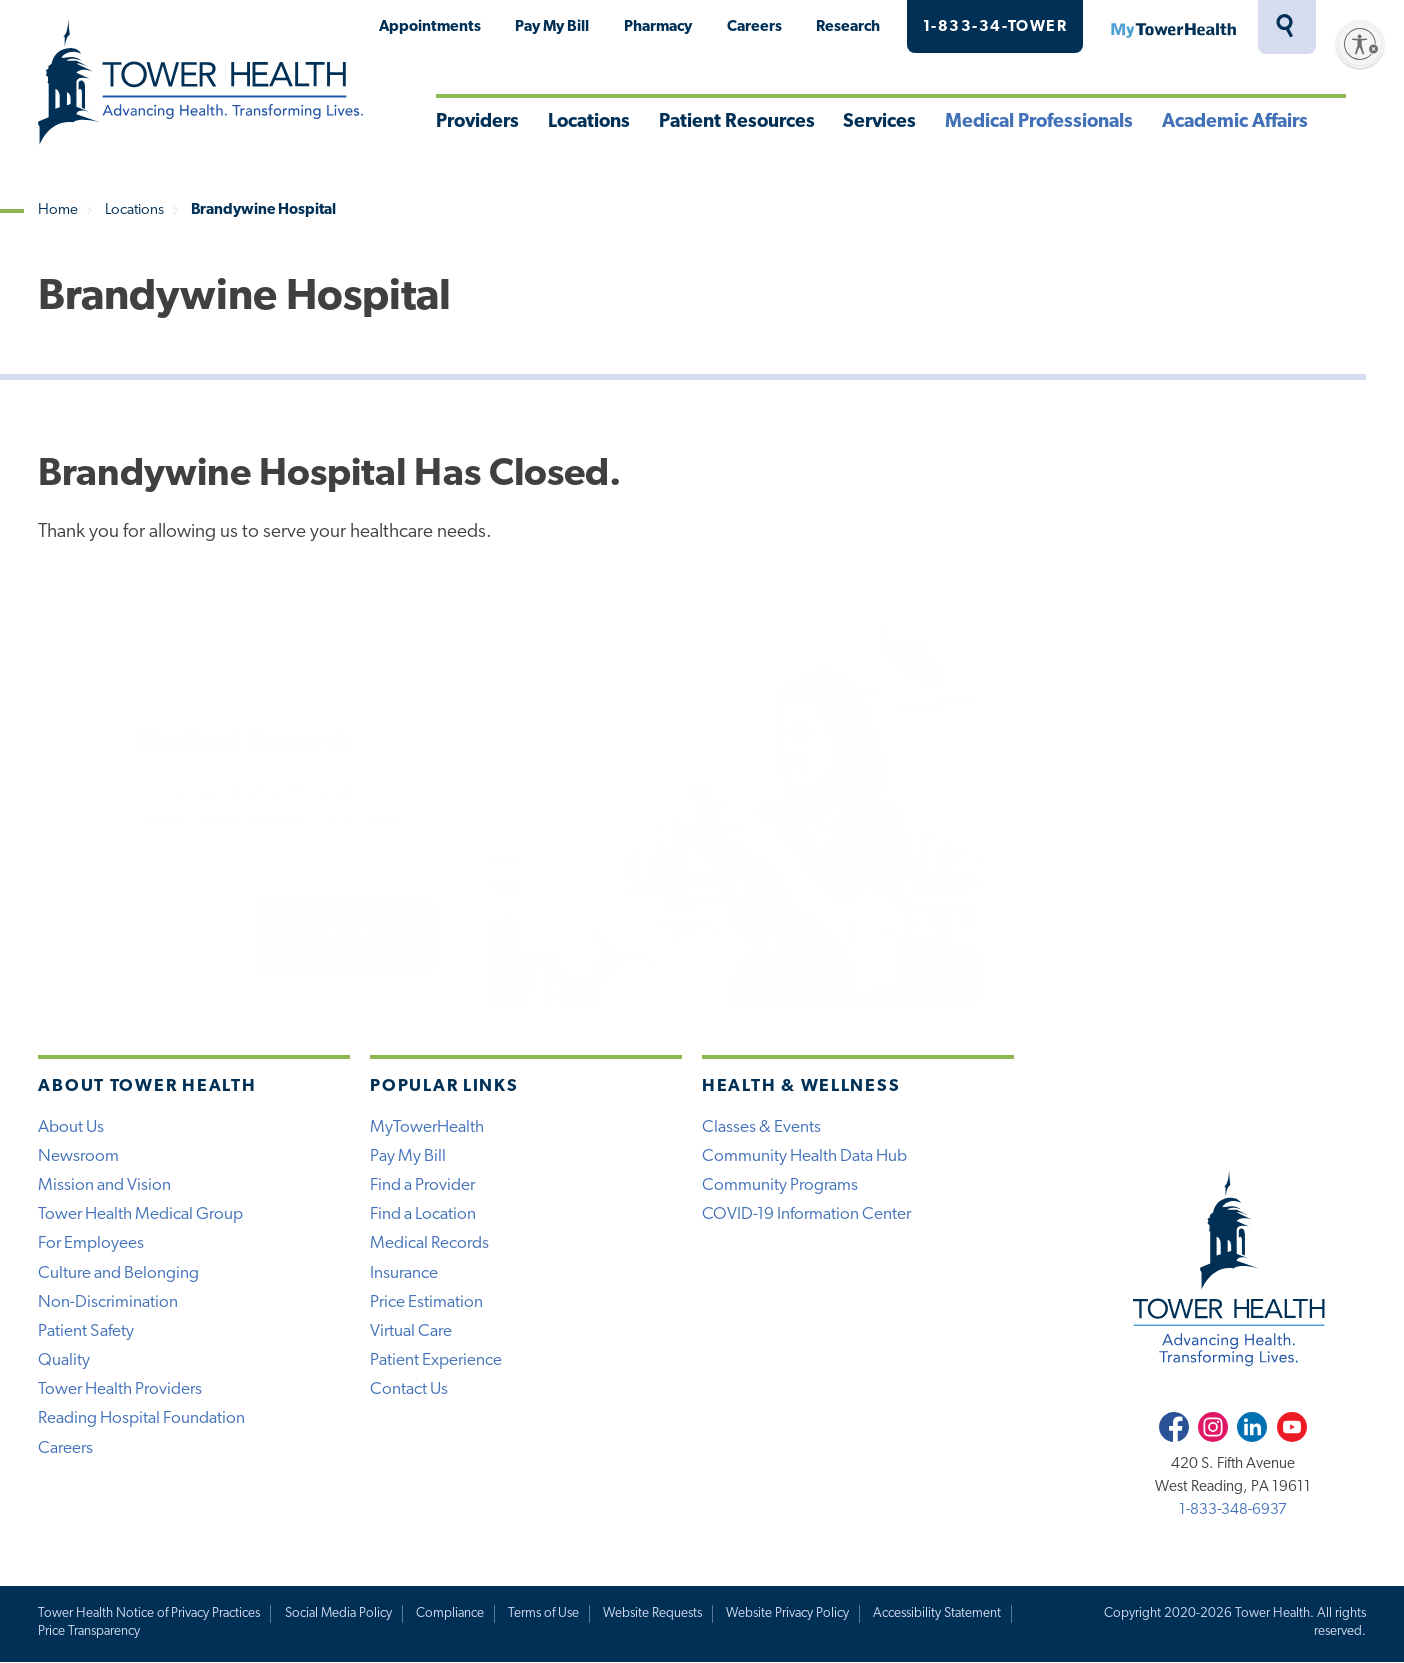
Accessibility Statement (937, 1613)
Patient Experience (436, 1360)
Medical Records (429, 1243)
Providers (477, 122)
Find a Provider (422, 1185)
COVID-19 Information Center (806, 1214)
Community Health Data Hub (804, 1156)
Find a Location (423, 1214)
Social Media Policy (338, 1613)
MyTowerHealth (1173, 27)
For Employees (91, 1243)
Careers (754, 27)
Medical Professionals (1039, 122)
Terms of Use (543, 1613)
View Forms (345, 933)
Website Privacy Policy (787, 1613)
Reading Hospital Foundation (141, 1418)
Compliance (450, 1613)
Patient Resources (737, 122)
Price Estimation (426, 1302)
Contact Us (409, 1389)
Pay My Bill (552, 27)
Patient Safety (86, 1331)
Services (879, 122)
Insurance (404, 1273)
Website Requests (652, 1613)
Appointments (430, 27)
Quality (64, 1360)
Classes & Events (761, 1127)
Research (848, 27)
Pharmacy (658, 27)
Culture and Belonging (118, 1273)
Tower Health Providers (120, 1389)
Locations (589, 122)
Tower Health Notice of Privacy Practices (149, 1613)
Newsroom (78, 1156)
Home (58, 210)
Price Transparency (89, 1631)
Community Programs (780, 1185)
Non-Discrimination (108, 1302)
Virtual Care (411, 1331)
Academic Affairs (1235, 122)
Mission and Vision (104, 1185)
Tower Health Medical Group (140, 1214)
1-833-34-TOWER (995, 27)
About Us (71, 1127)
